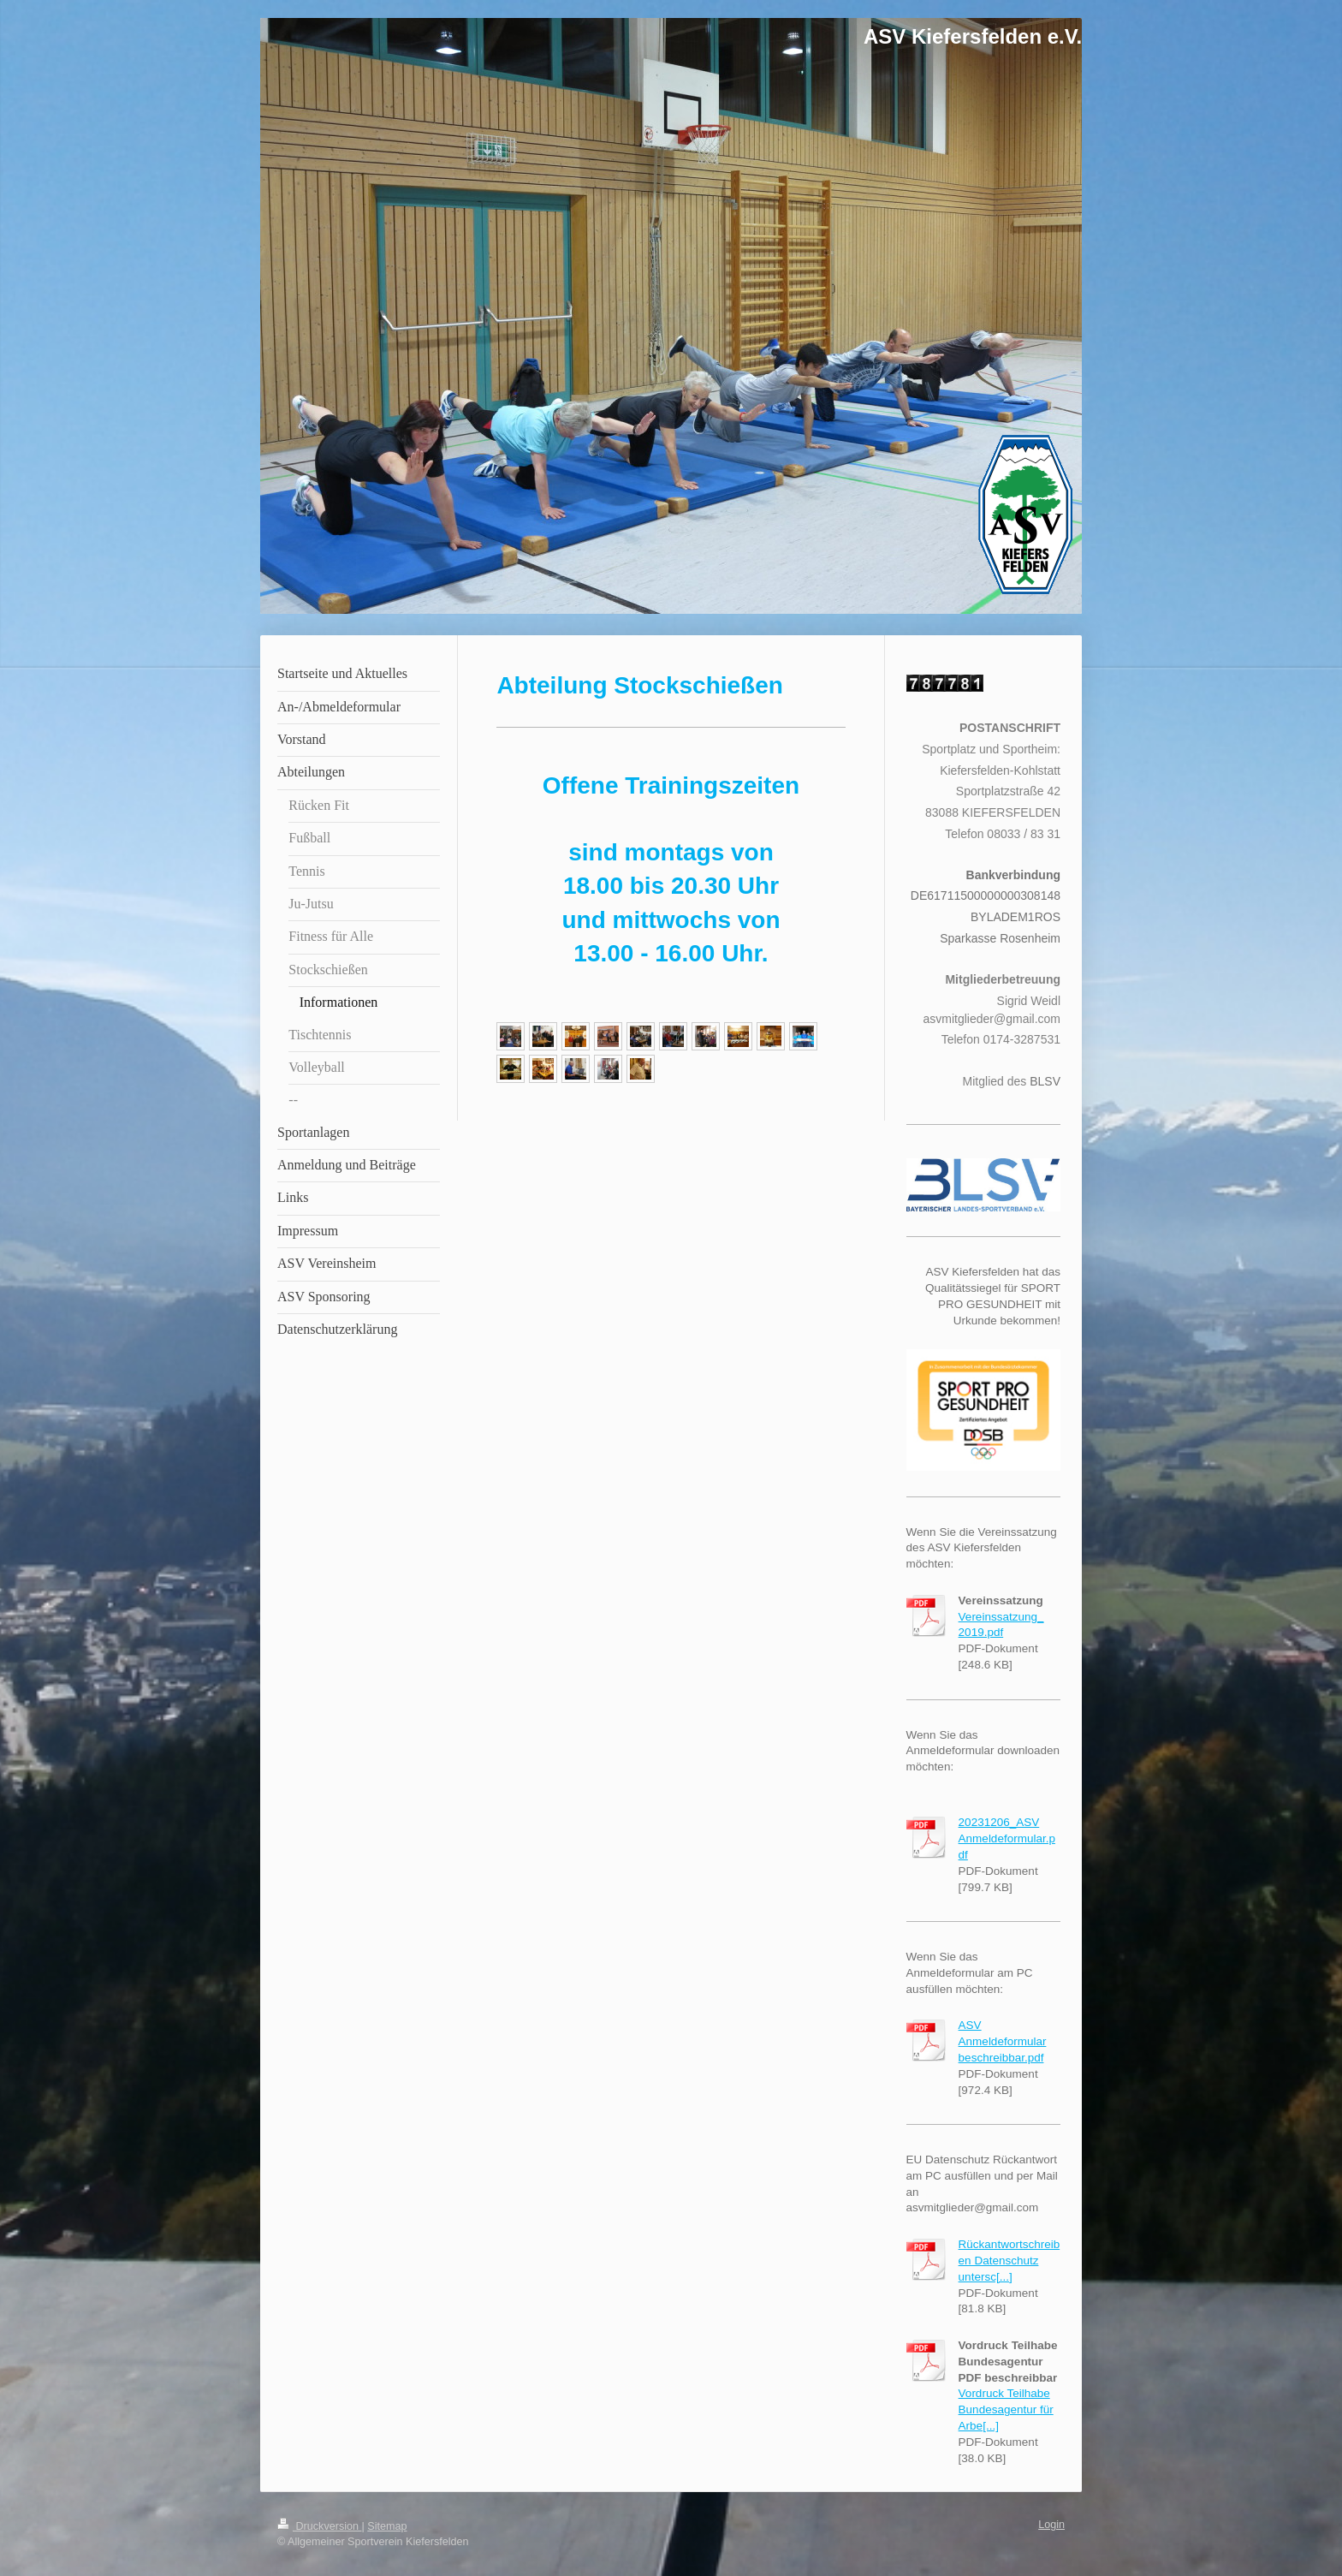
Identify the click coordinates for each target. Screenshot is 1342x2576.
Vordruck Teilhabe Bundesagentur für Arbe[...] (1006, 2409)
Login (1051, 2525)
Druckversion (319, 2526)
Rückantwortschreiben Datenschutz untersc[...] (1009, 2260)
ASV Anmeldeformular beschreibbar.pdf (1003, 2041)
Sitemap (387, 2526)
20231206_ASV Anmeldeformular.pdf (1007, 1838)
